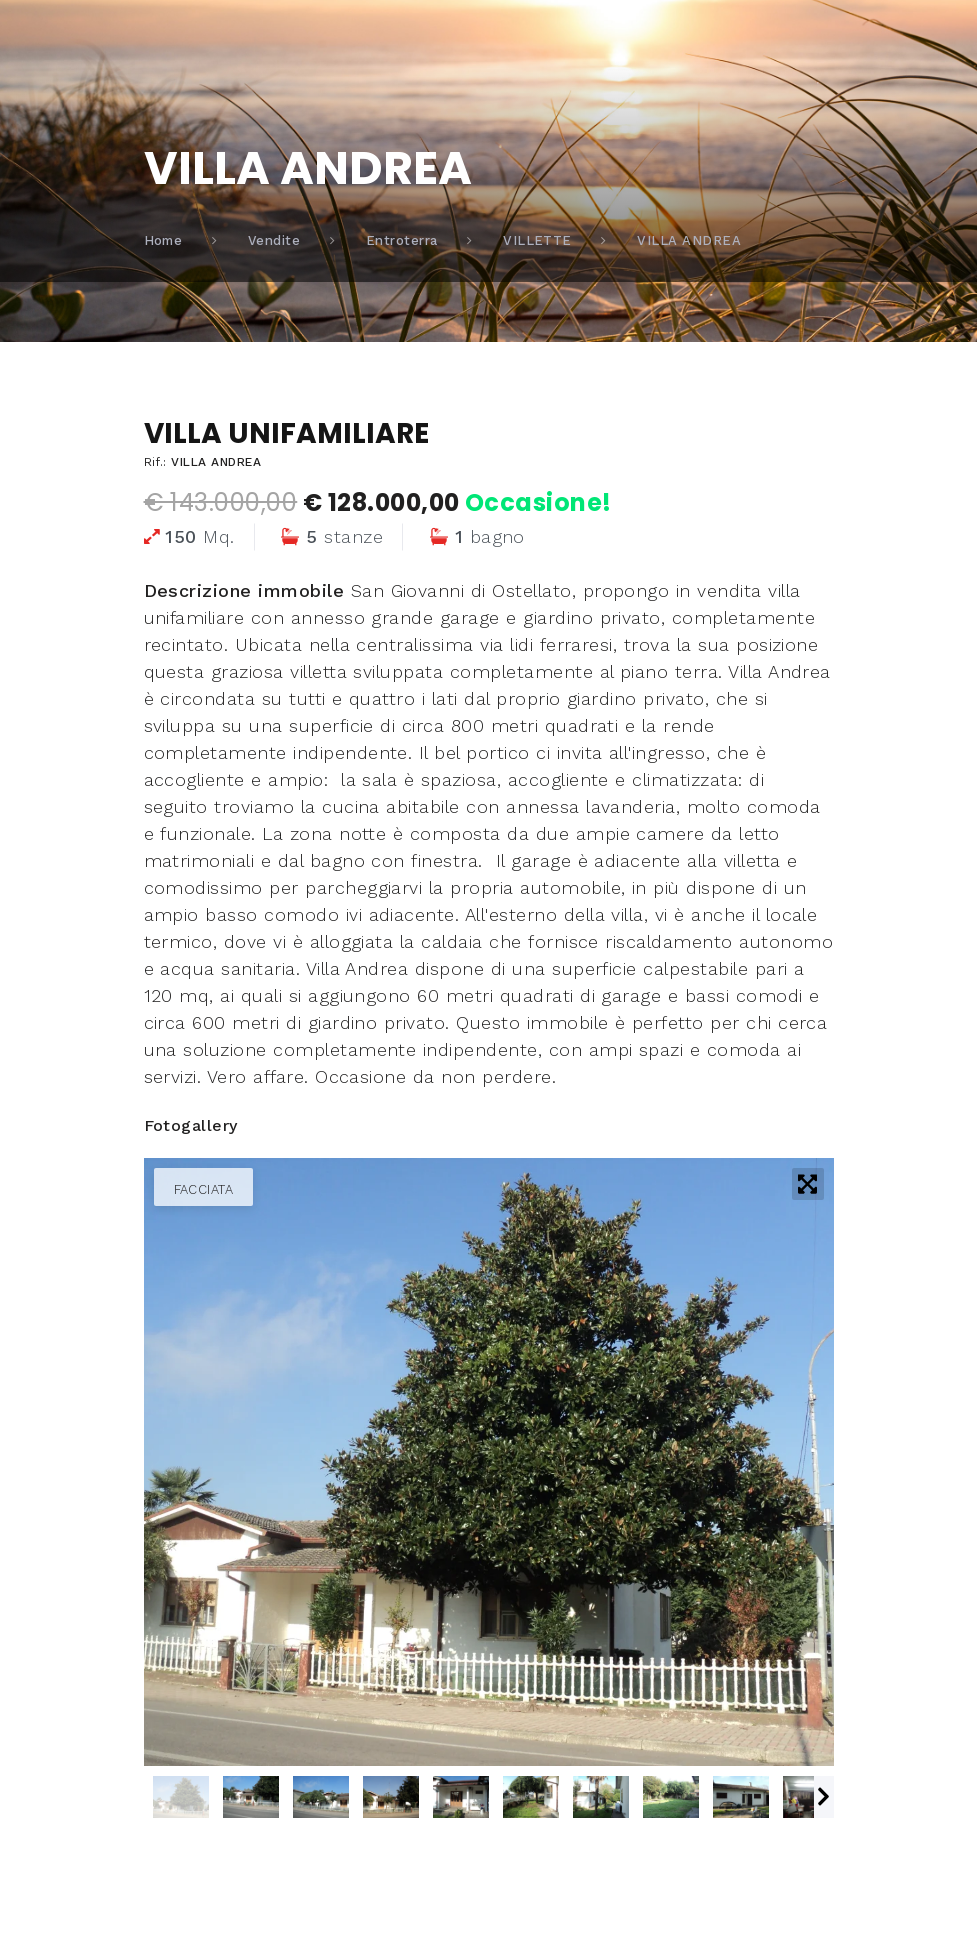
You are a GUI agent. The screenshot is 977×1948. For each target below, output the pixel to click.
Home (163, 240)
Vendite (274, 240)
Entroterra (402, 240)
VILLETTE (537, 240)
